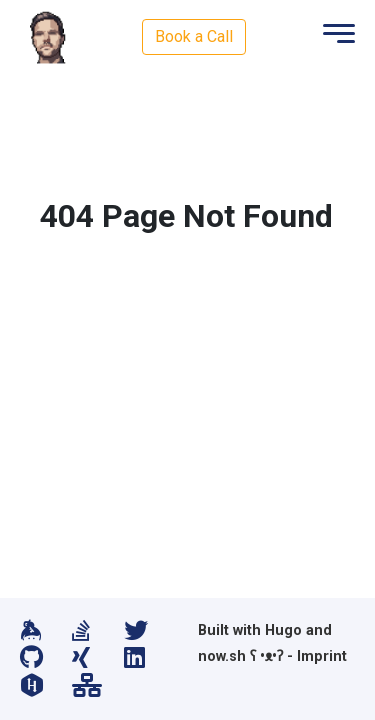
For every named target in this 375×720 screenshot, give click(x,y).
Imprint (322, 656)
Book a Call (194, 36)
